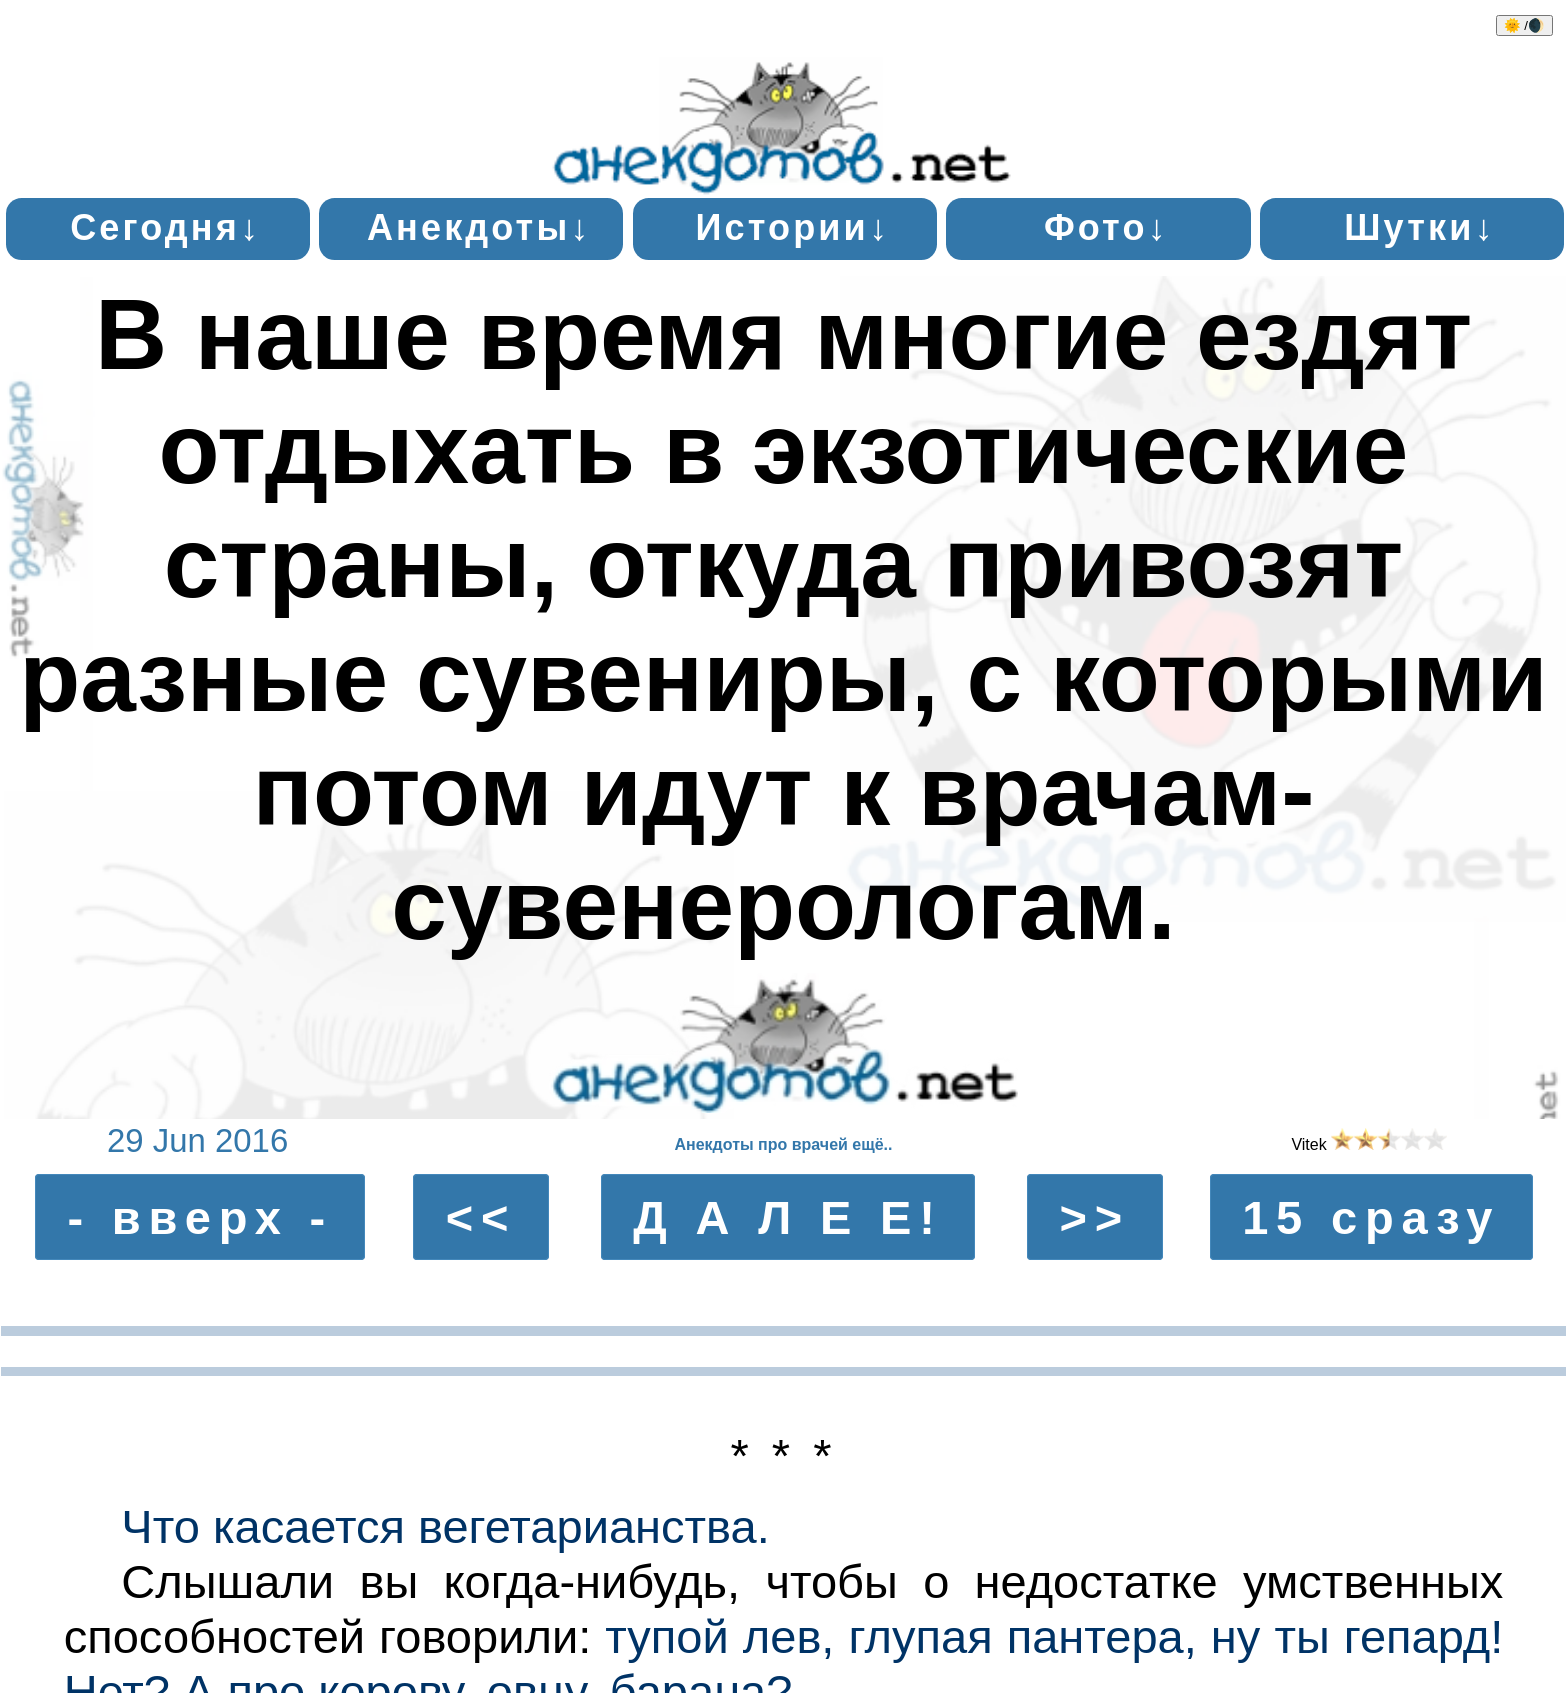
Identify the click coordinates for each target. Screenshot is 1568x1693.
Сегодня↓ (165, 227)
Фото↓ (1106, 227)
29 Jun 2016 (197, 1140)
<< (481, 1217)
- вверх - (200, 1217)
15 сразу (1371, 1217)
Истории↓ (792, 227)
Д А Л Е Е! (788, 1217)
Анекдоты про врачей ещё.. (783, 1144)
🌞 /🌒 (1524, 25)
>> (1095, 1217)
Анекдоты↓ (479, 227)
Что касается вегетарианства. (445, 1526)
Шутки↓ (1419, 227)
